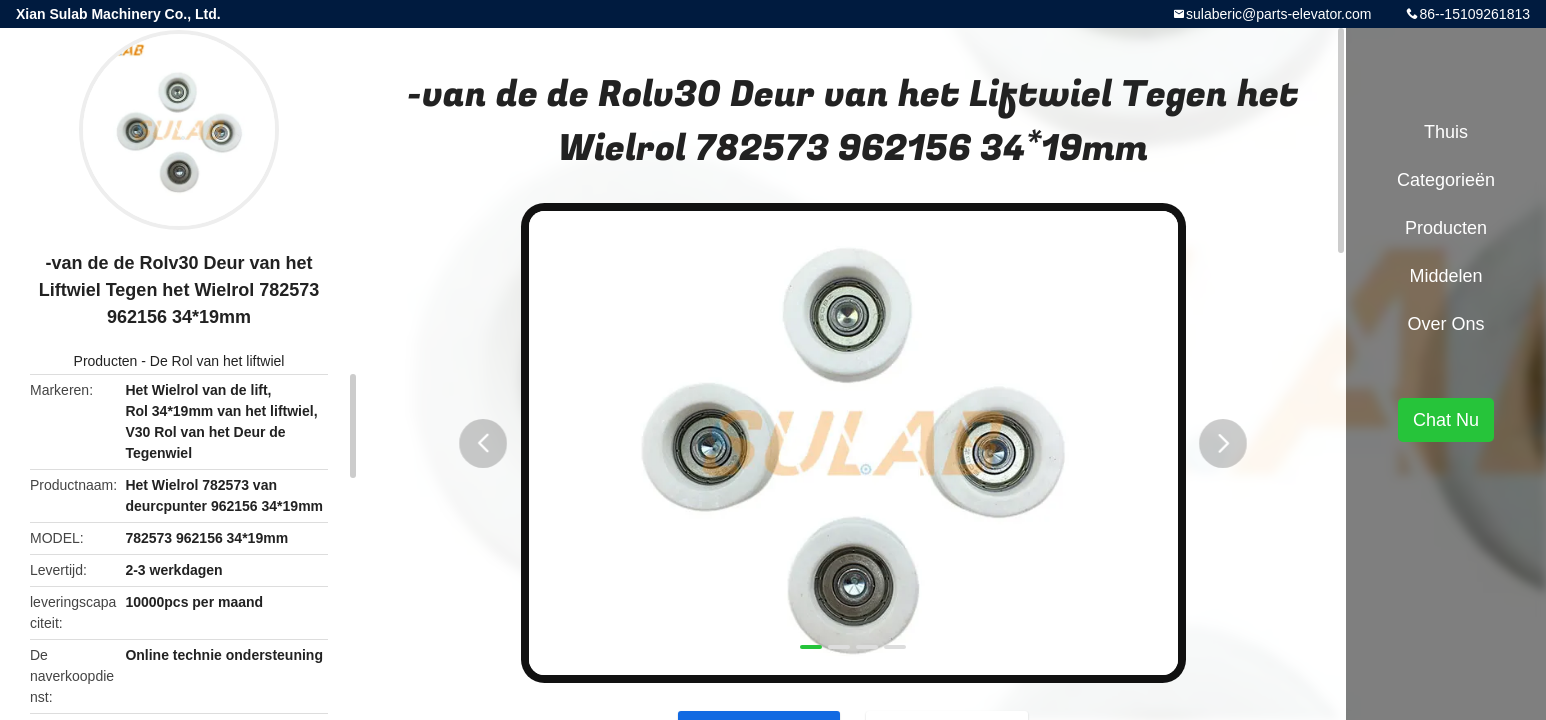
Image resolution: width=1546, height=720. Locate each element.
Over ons (1445, 324)
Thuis (1446, 132)
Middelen (1445, 276)
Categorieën (1446, 180)
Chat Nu (1446, 420)
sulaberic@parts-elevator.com (1278, 14)
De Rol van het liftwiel (217, 361)
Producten (106, 361)
